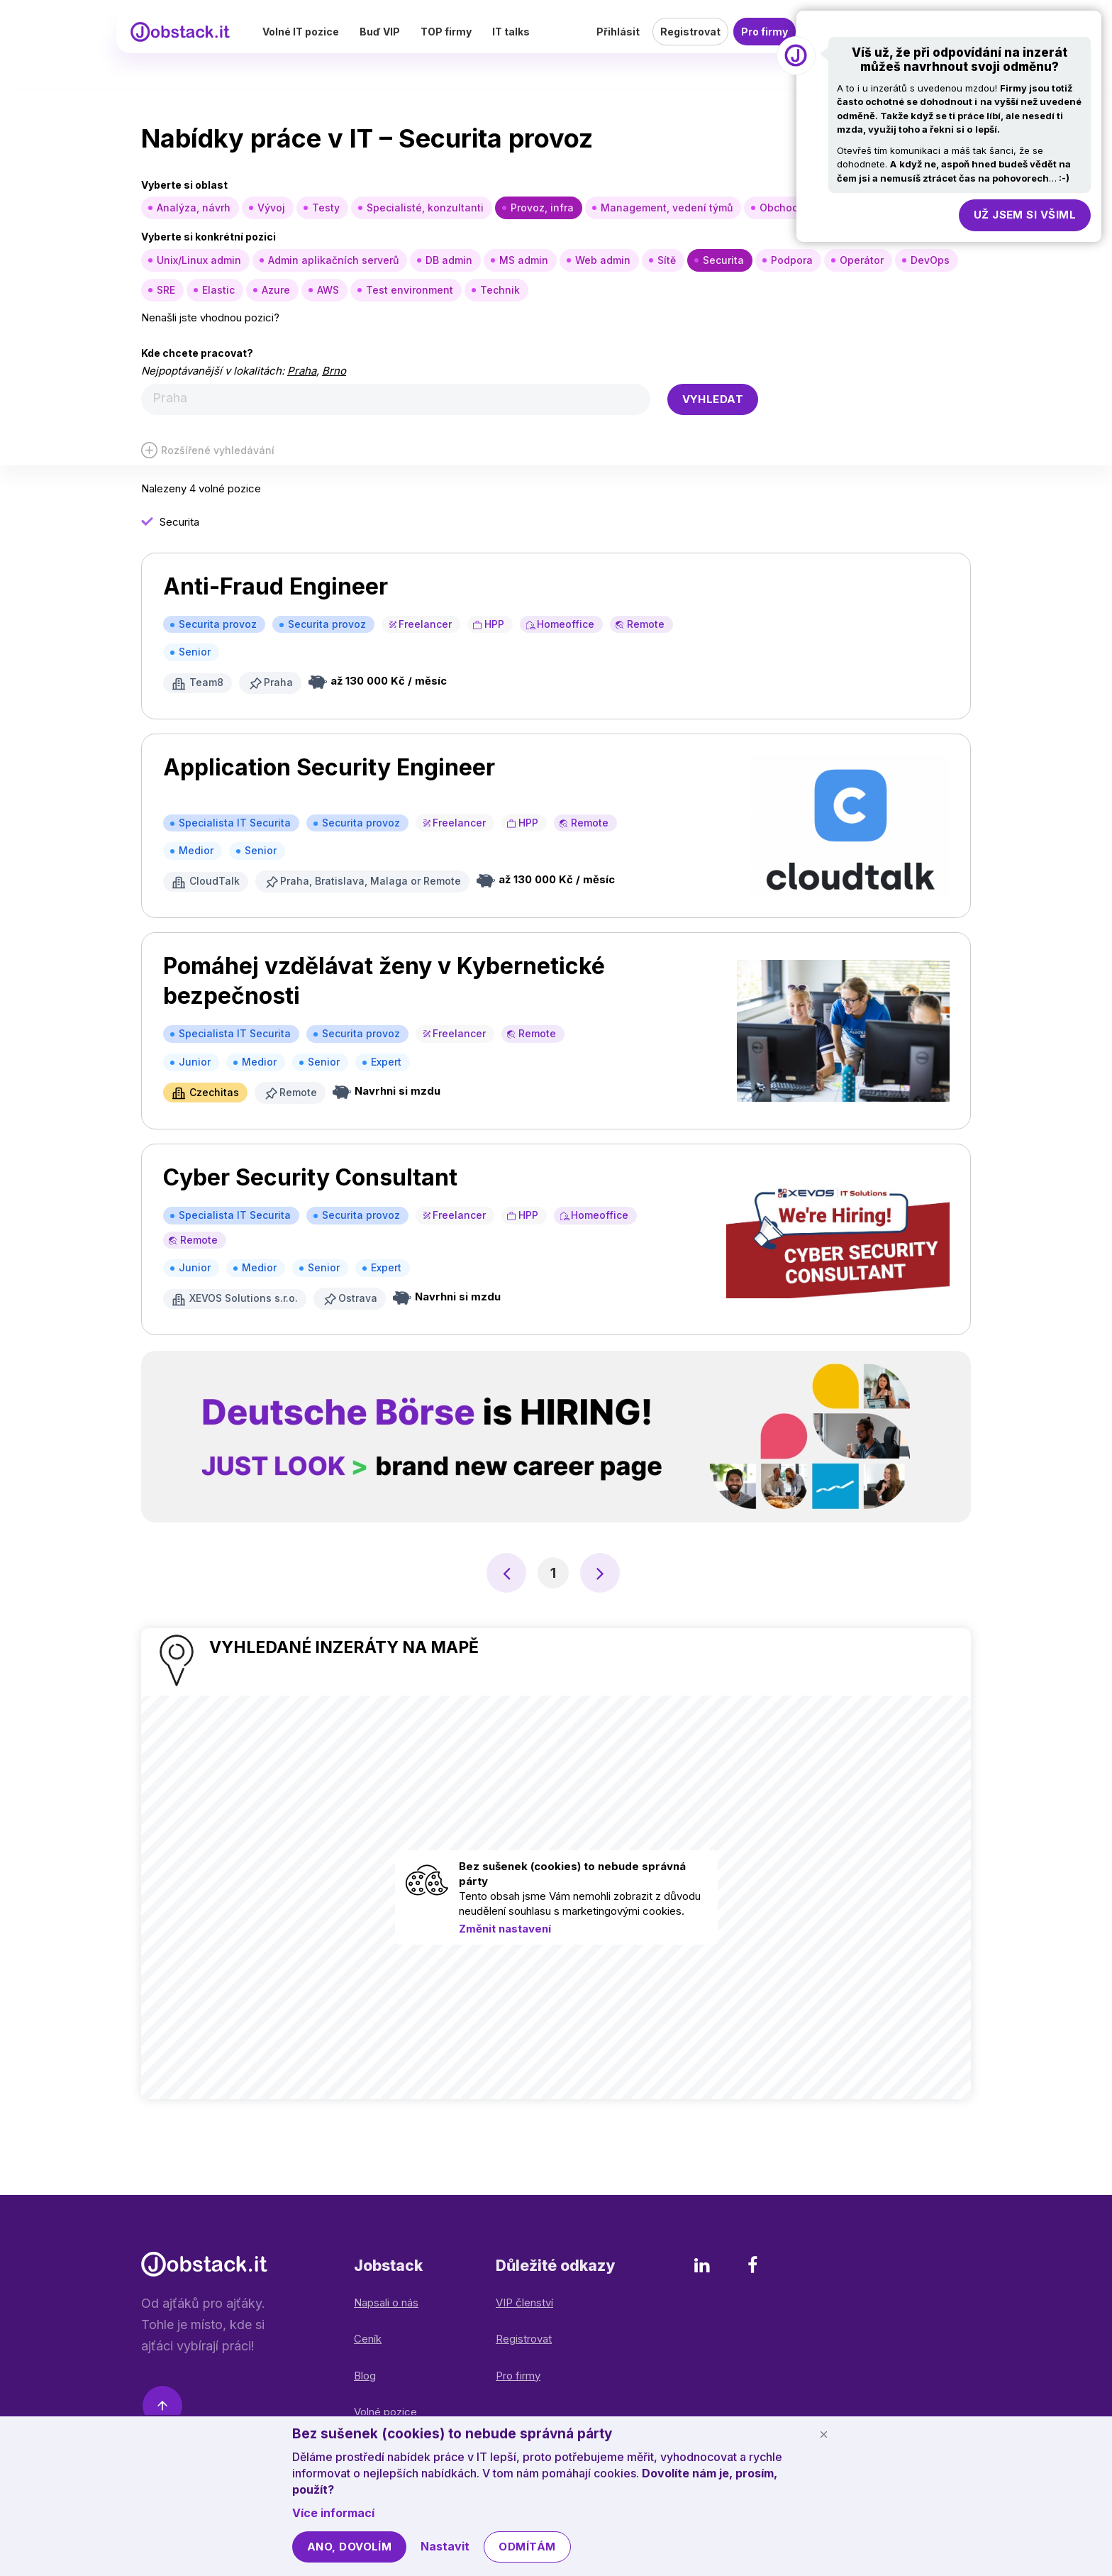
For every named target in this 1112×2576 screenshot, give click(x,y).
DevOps (930, 260)
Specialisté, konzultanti (425, 207)
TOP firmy (491, 46)
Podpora (792, 260)
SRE (166, 290)
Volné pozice (385, 2410)
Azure (276, 290)
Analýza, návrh (193, 207)
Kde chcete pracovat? (197, 353)
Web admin (602, 260)
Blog (365, 2374)
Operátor (862, 260)
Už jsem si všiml (1025, 214)
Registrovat (690, 46)
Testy (326, 207)
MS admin (523, 260)
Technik (500, 290)
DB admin (449, 260)
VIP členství (524, 2301)
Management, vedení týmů (667, 207)
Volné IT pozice (346, 46)
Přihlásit (618, 46)
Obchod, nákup (797, 207)
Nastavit (445, 2546)
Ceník (368, 2337)
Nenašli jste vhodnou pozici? (210, 317)
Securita (723, 260)
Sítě (666, 260)
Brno (334, 370)
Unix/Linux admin (199, 260)
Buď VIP (425, 46)
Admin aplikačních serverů (333, 260)
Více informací (333, 2513)
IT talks (556, 46)
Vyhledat (713, 399)
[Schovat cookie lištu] (823, 2434)
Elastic (218, 290)
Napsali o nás (386, 2301)
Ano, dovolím (349, 2546)
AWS (328, 290)
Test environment (409, 290)
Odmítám (527, 2546)
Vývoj (271, 207)
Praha (301, 370)
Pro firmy (764, 46)
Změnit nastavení (505, 1927)
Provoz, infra (542, 207)
